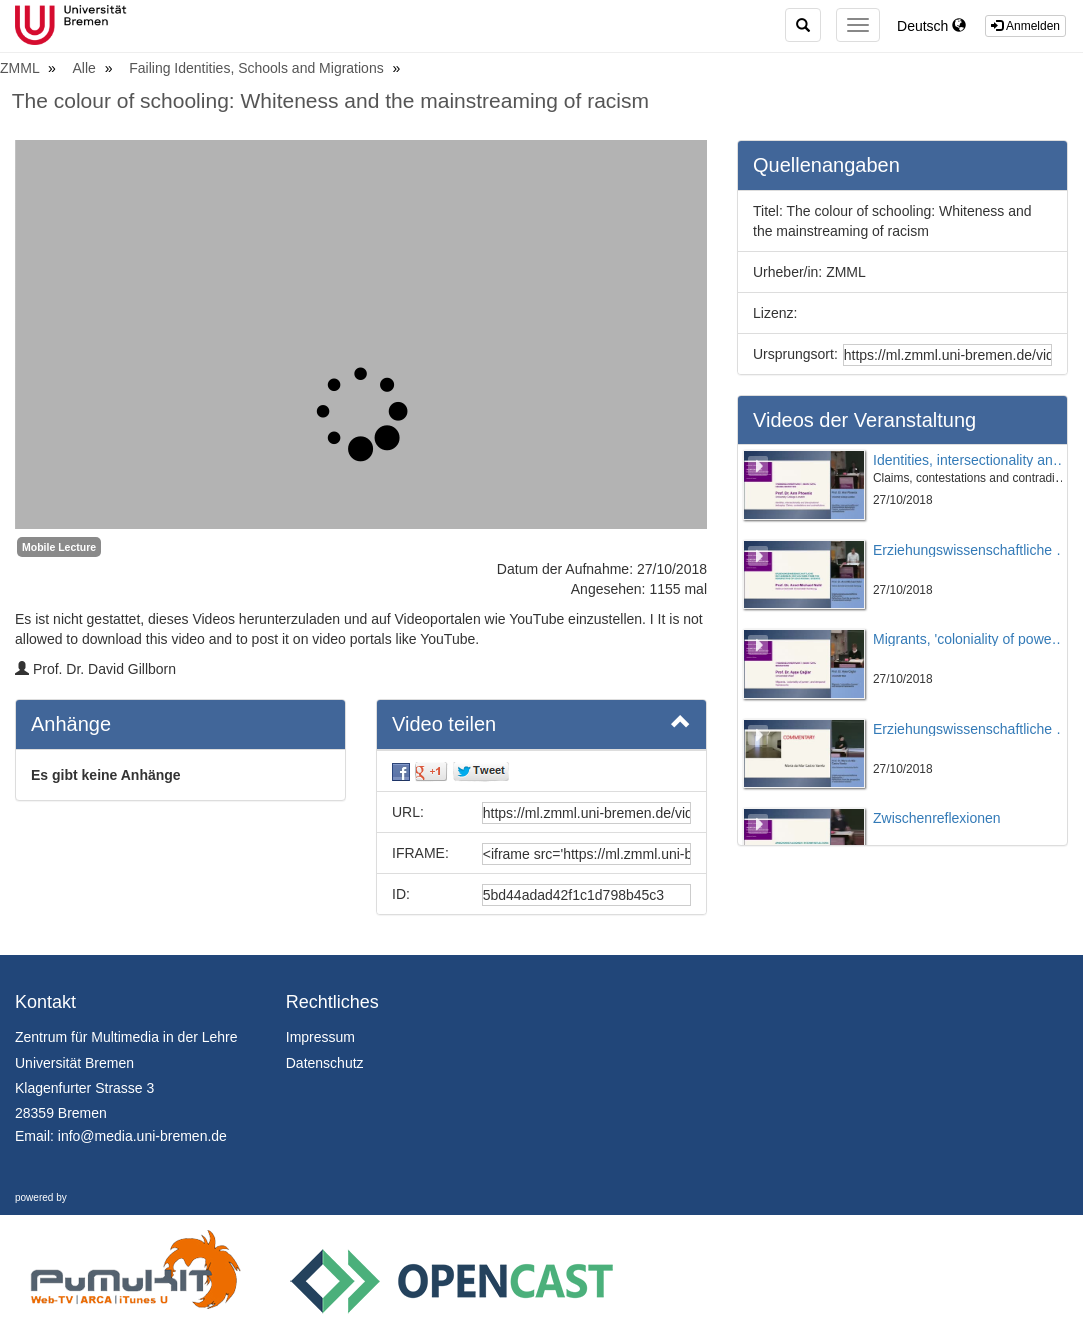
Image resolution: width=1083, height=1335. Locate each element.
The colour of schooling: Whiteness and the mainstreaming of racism (330, 100)
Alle (86, 68)
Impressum (320, 1037)
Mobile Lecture (59, 547)
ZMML (21, 68)
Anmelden (1025, 26)
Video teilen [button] (541, 723)
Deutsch (931, 26)
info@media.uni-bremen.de (142, 1136)
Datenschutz (325, 1063)
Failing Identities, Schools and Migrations (258, 68)
